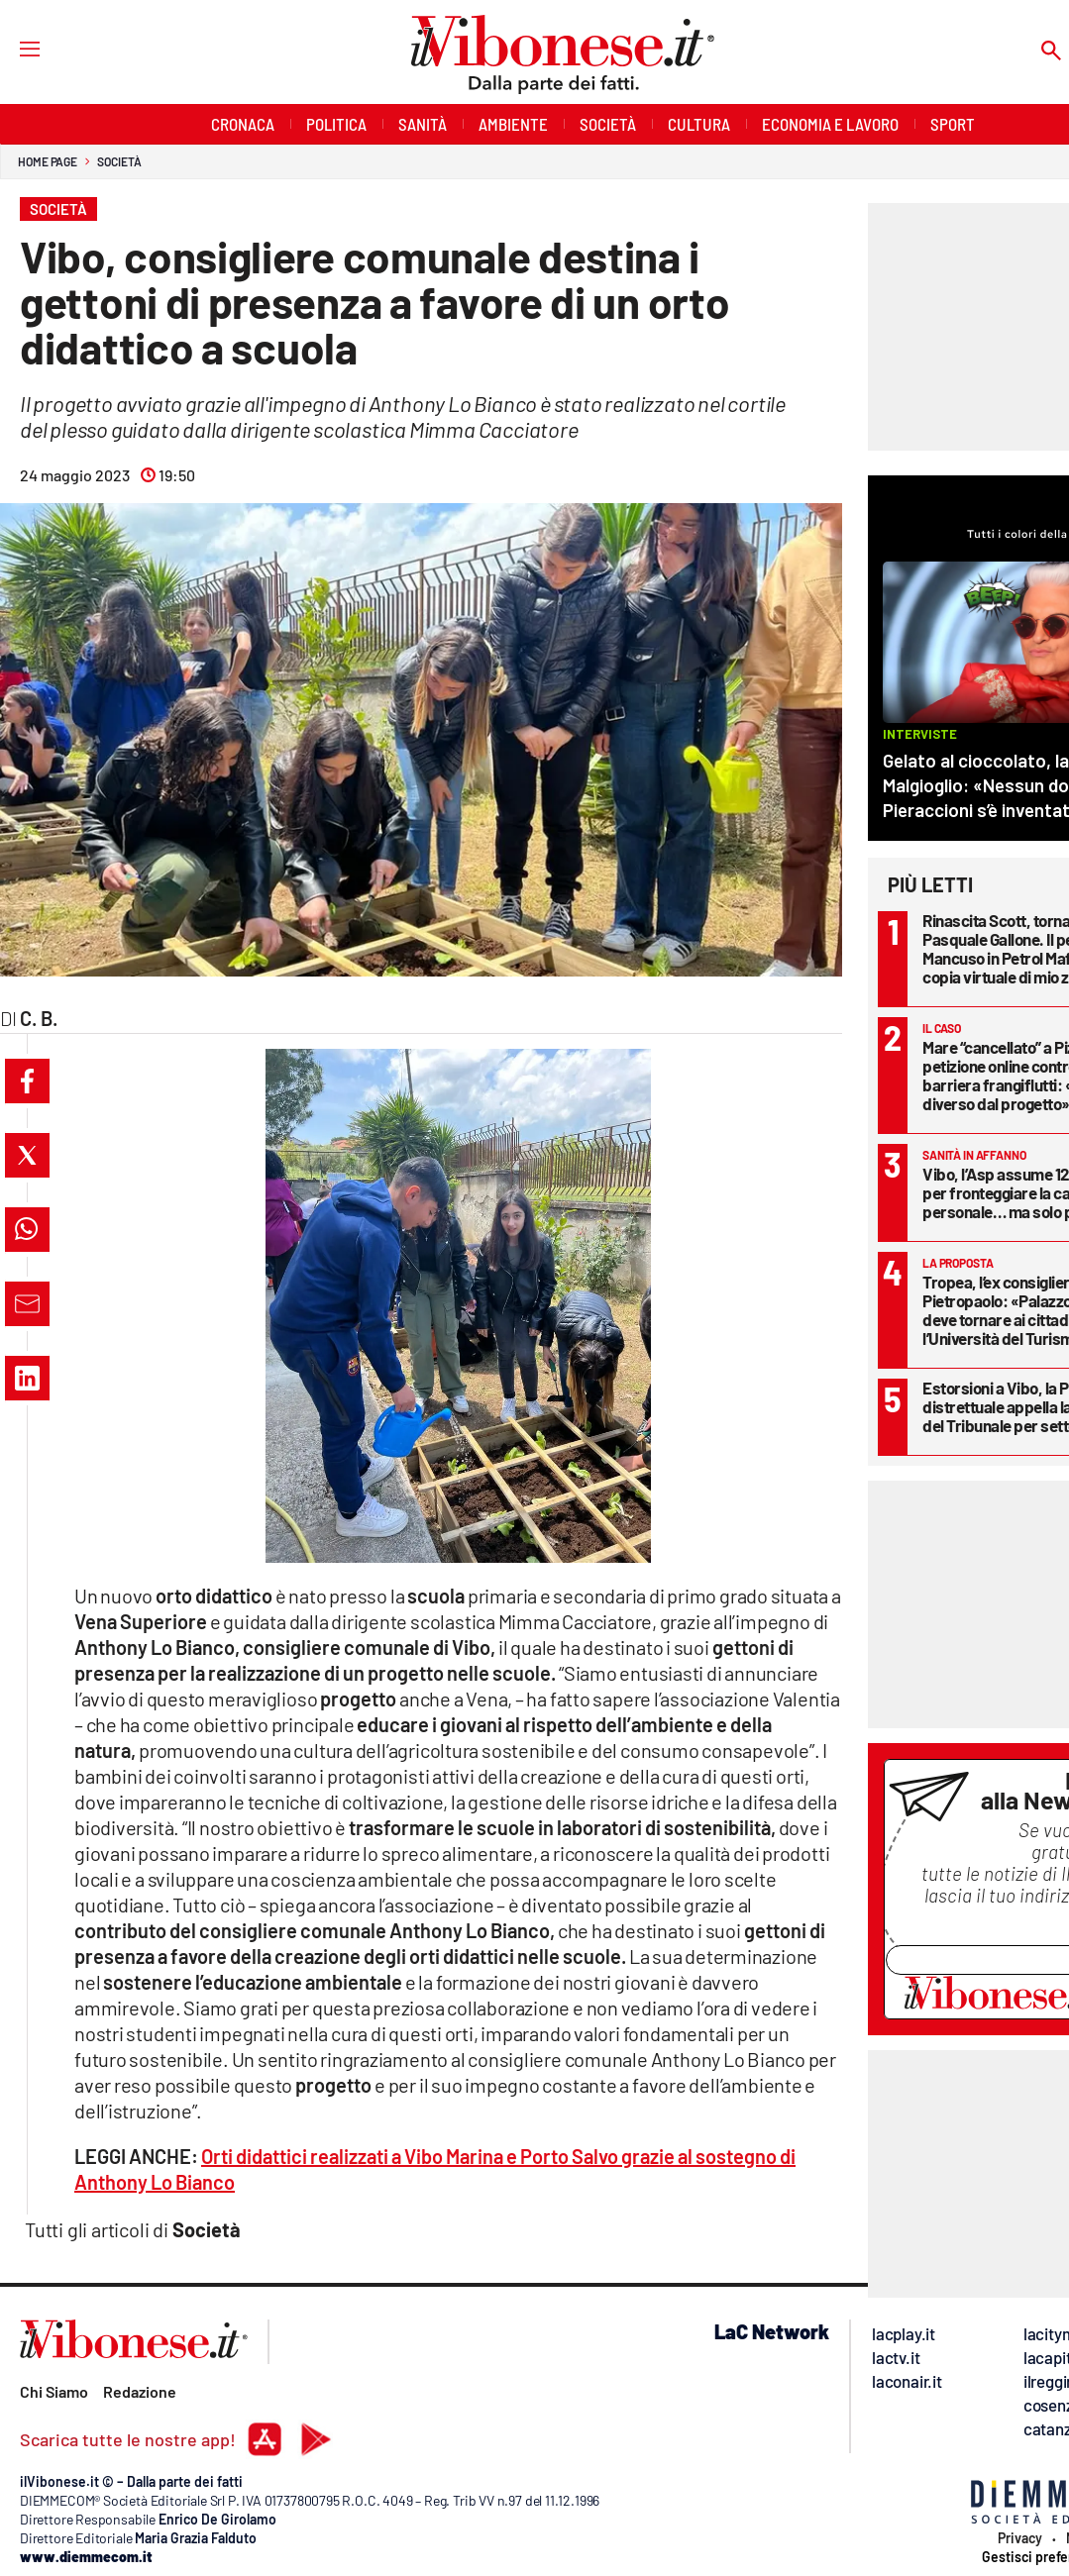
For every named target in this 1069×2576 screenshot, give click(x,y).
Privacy (1020, 2538)
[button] (27, 1081)
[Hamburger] (11, 48)
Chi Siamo (54, 2391)
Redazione (139, 2391)
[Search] (1051, 52)
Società (119, 161)
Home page (47, 161)
